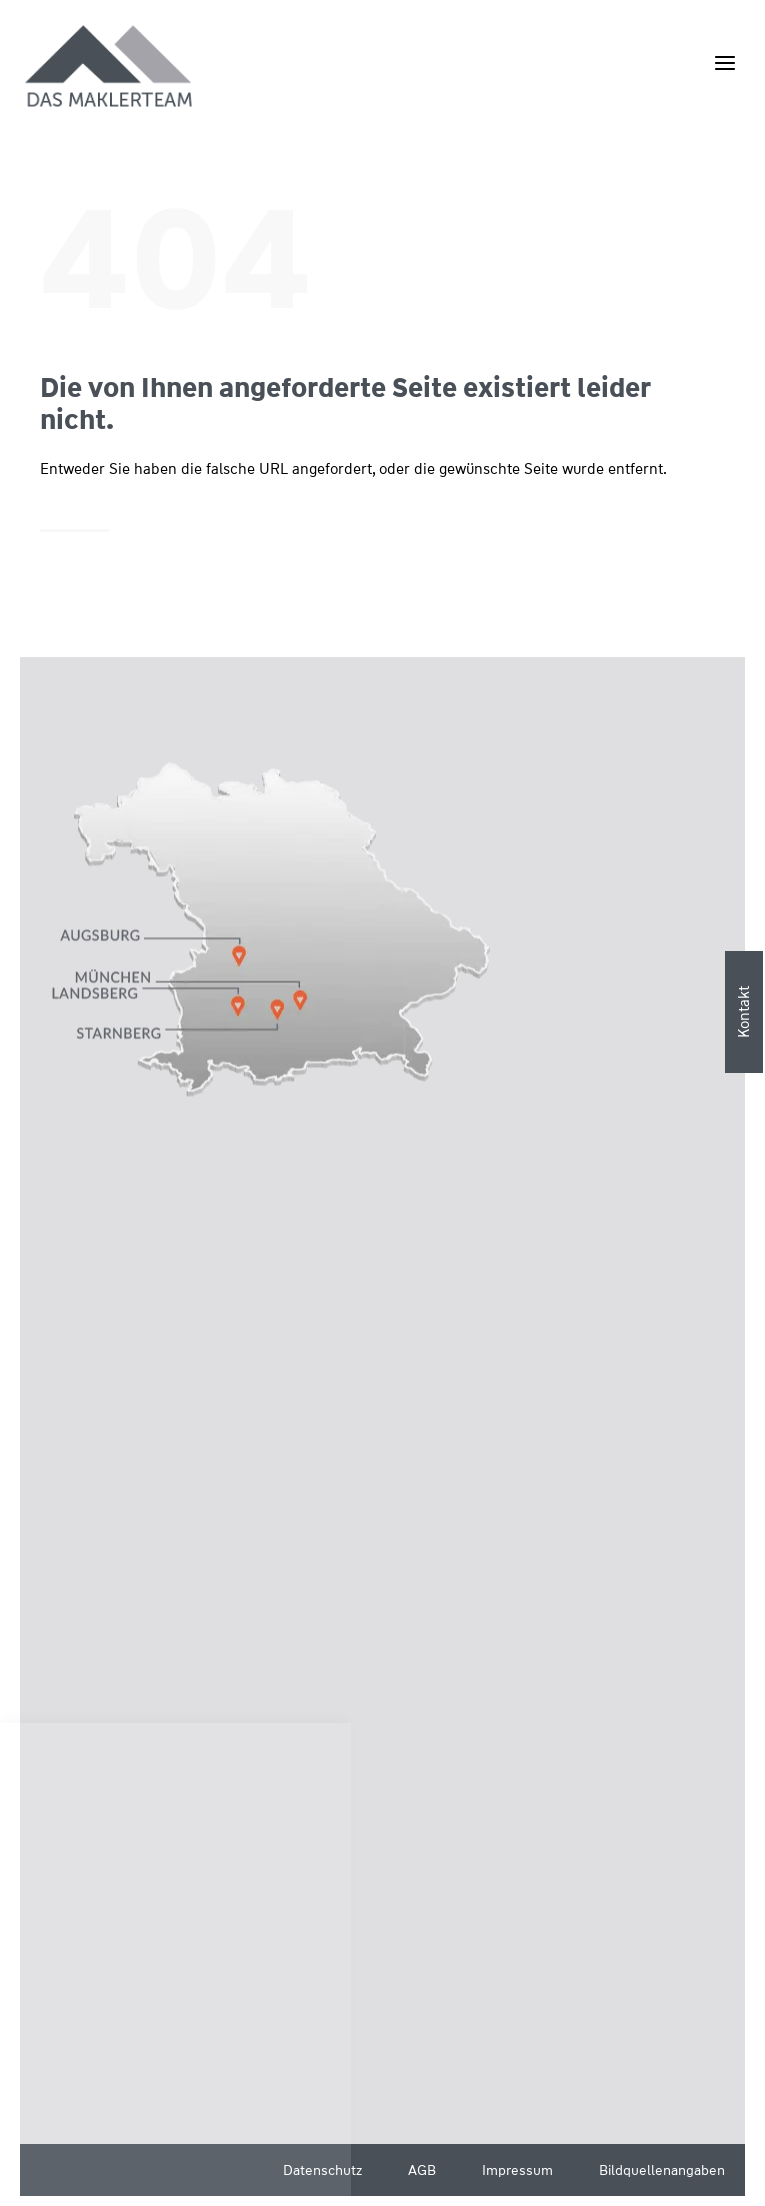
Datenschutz (322, 2170)
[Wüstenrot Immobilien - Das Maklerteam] (110, 67)
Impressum (517, 2170)
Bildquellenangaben (662, 2170)
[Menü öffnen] (724, 62)
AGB (422, 2170)
